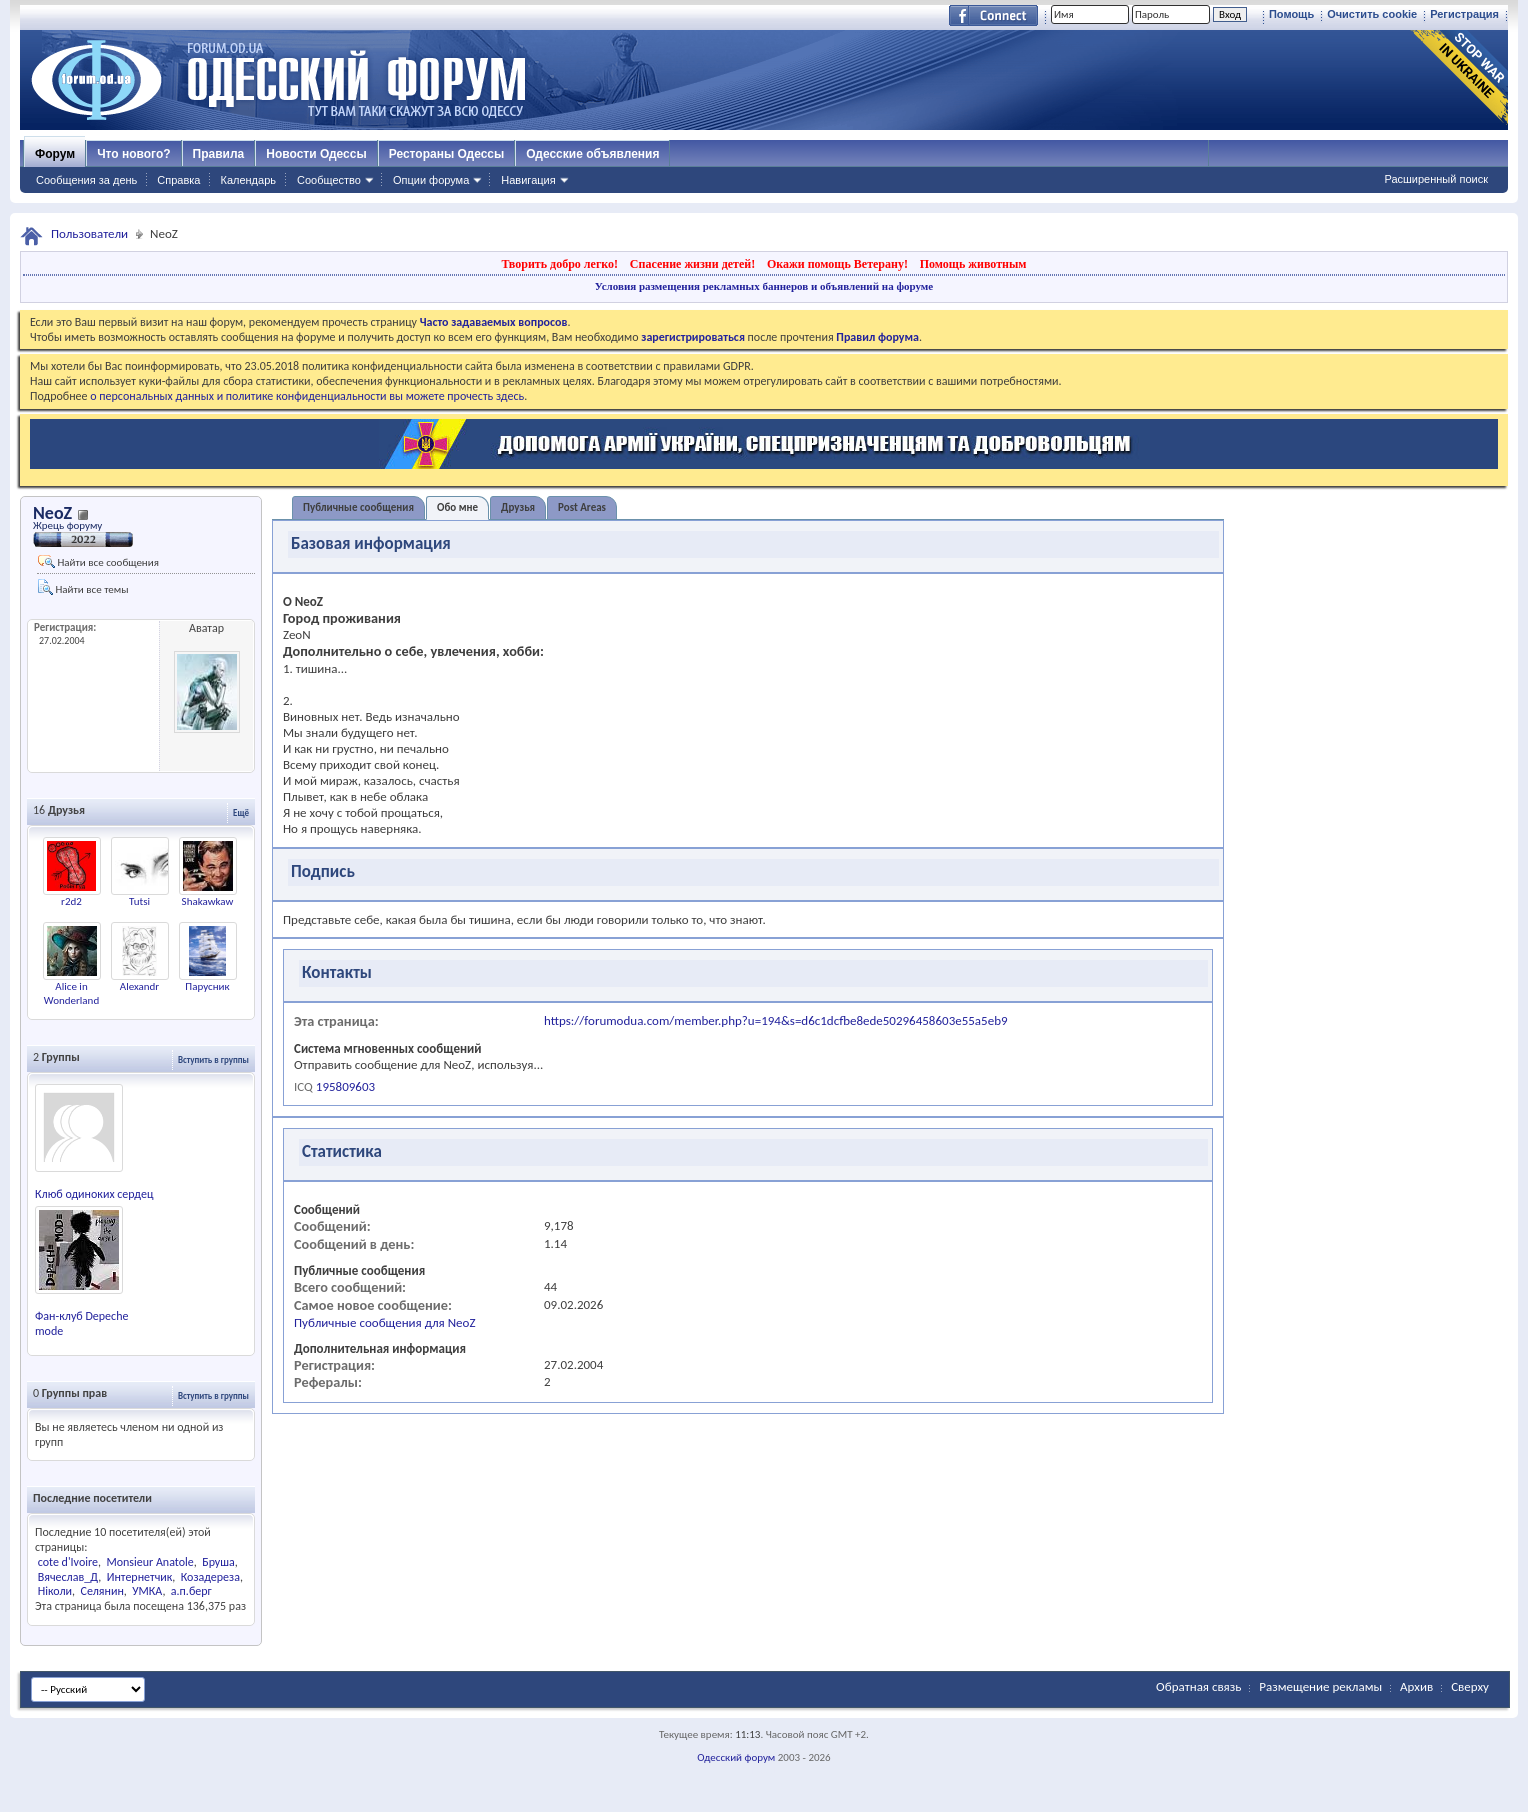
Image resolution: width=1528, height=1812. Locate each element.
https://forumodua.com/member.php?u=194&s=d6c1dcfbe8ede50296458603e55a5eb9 (776, 1020)
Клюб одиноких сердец (94, 1194)
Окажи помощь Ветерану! (837, 264)
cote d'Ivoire (68, 1562)
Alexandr (139, 986)
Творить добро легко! (559, 264)
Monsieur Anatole (149, 1562)
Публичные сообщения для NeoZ (385, 1322)
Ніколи (55, 1591)
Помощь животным (973, 264)
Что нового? (133, 154)
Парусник (207, 986)
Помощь (1291, 14)
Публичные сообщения (358, 507)
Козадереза (210, 1577)
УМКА (147, 1591)
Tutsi (139, 901)
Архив (1416, 1686)
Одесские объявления (592, 154)
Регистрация (1464, 14)
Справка (178, 180)
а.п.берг (191, 1591)
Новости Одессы (316, 154)
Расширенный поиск (1436, 179)
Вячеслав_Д (68, 1577)
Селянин (102, 1591)
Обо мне (457, 507)
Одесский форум (736, 1757)
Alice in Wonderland (71, 993)
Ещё (241, 812)
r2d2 (71, 901)
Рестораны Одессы (447, 154)
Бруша (218, 1562)
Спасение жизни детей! (692, 264)
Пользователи (89, 233)
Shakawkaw (208, 901)
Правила (219, 154)
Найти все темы (83, 587)
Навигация (528, 180)
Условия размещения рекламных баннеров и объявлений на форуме (764, 286)
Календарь (248, 180)
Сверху (1470, 1686)
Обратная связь (1198, 1686)
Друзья (518, 507)
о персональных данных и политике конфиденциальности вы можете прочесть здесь (307, 396)
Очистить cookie (1372, 14)
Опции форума (431, 180)
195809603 (345, 1086)
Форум (55, 154)
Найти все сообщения (98, 562)
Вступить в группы (213, 1059)
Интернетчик (140, 1577)
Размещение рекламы (1320, 1686)
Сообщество (329, 180)
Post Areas (582, 507)
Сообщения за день (86, 180)
